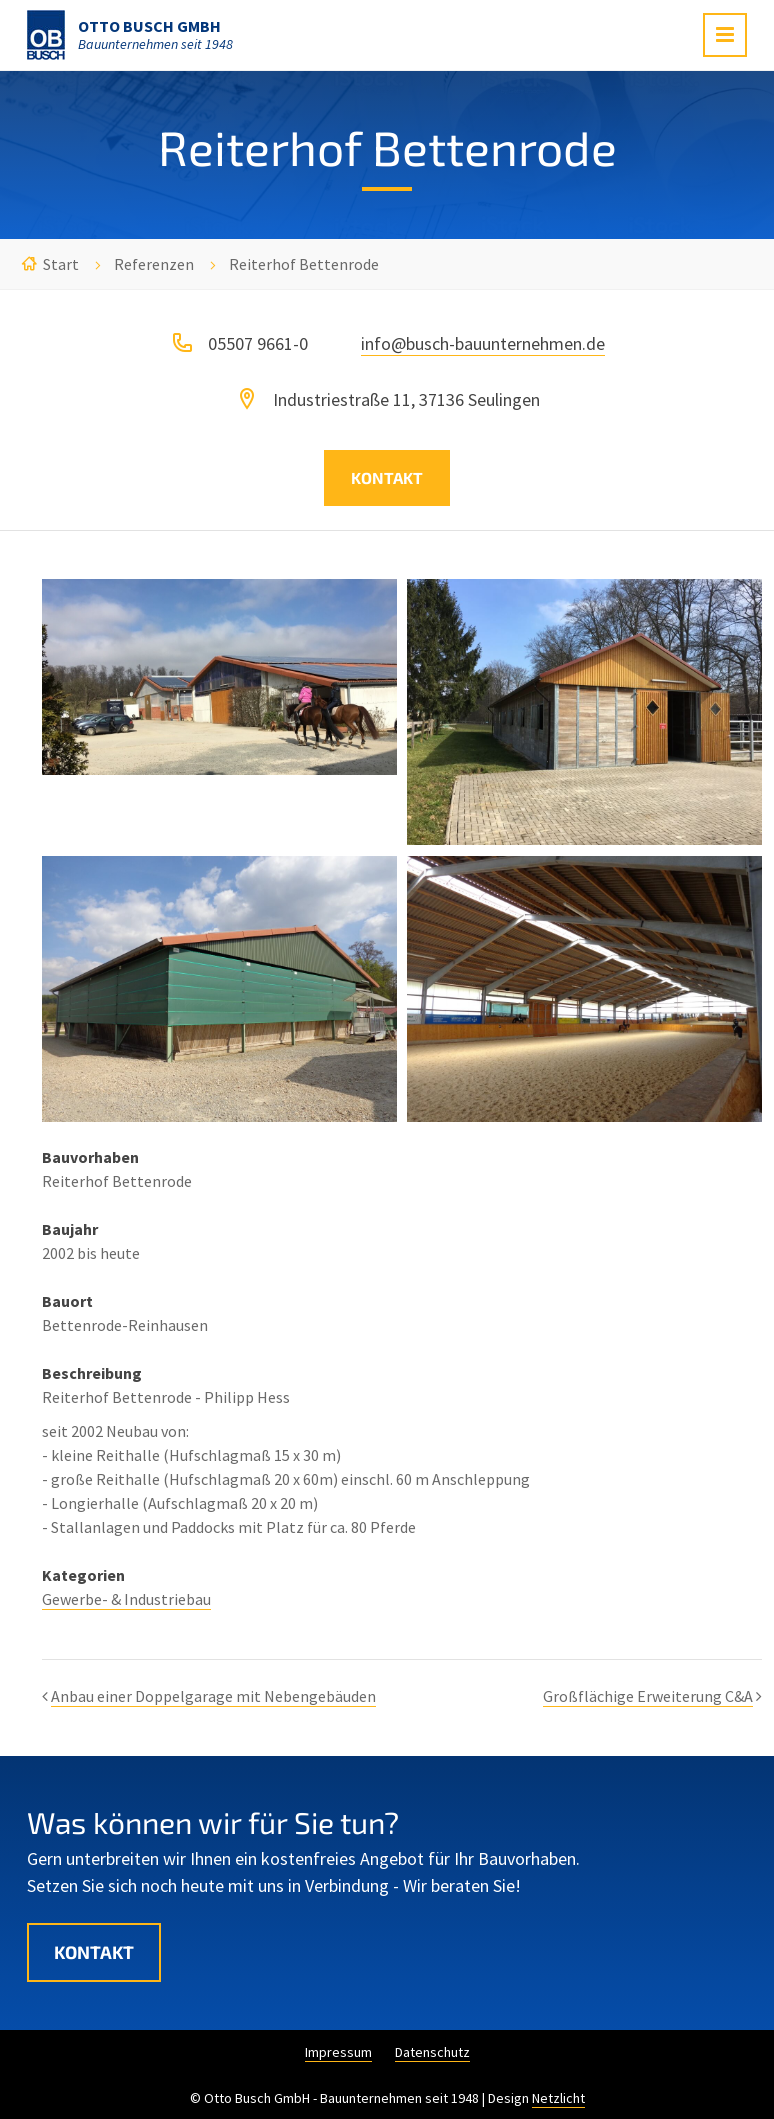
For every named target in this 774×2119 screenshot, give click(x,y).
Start (61, 264)
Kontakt (387, 477)
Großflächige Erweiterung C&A (648, 1696)
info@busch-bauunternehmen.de (483, 343)
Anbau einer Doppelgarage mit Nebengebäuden (213, 1696)
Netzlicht (558, 2098)
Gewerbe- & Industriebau (126, 1599)
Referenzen (154, 264)
